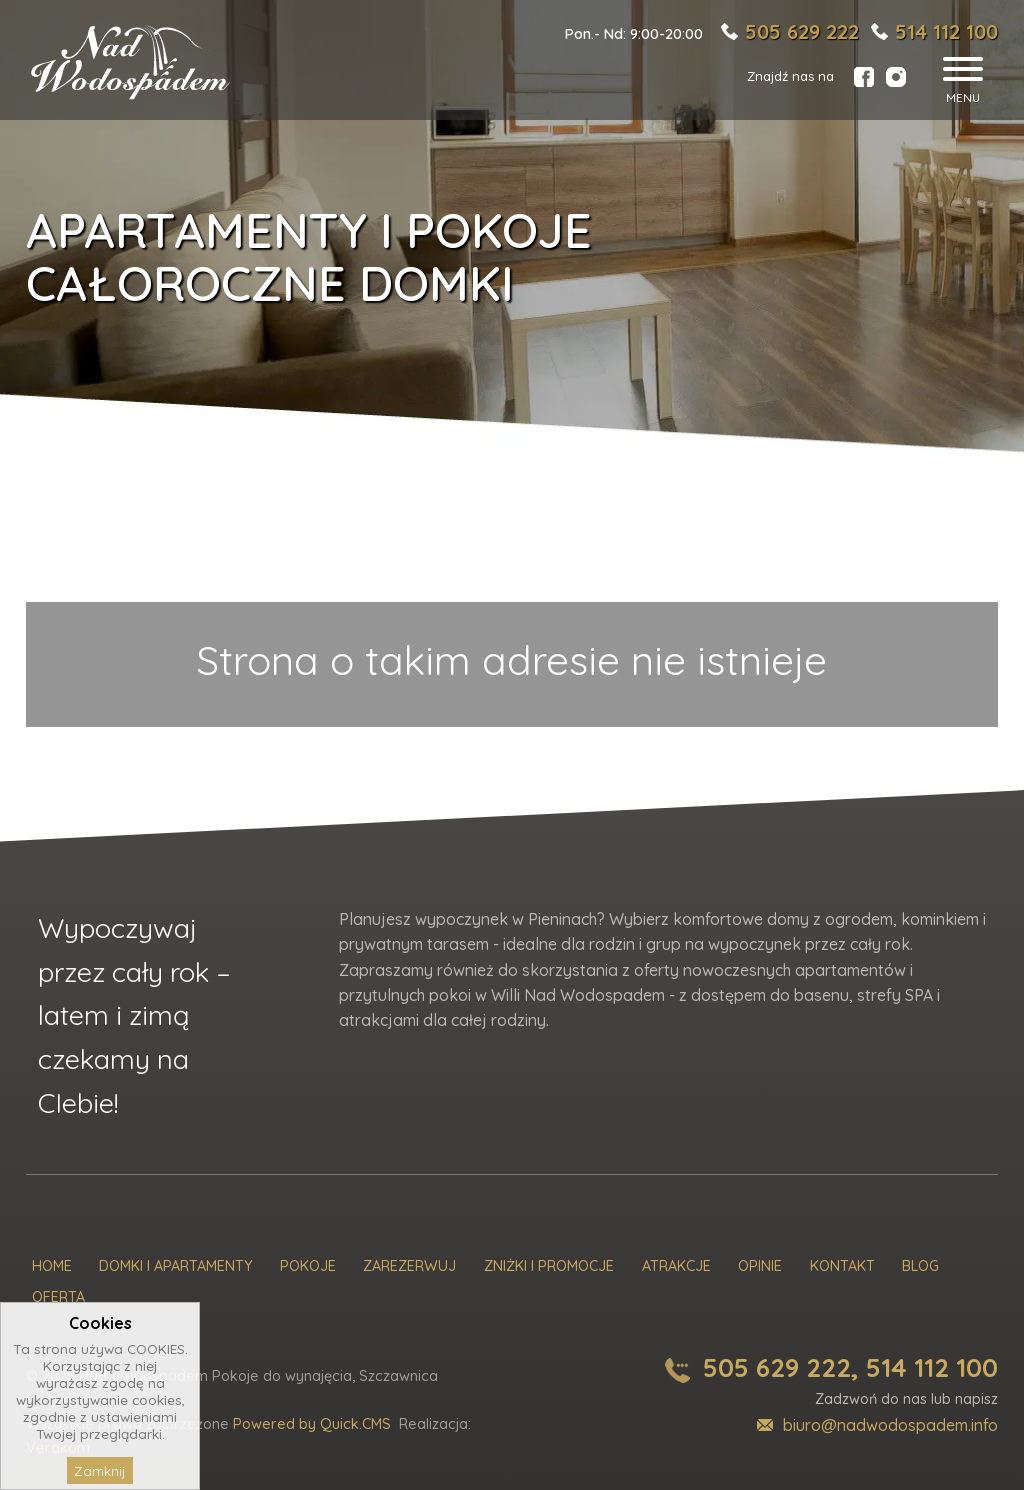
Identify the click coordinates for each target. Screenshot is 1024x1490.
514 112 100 (946, 31)
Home (52, 1266)
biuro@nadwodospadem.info (890, 1425)
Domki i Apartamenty (175, 1266)
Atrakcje (676, 1266)
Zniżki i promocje (549, 1266)
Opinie (760, 1266)
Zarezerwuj (409, 1266)
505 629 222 (802, 31)
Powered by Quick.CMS (312, 1424)
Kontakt (842, 1266)
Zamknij (100, 1470)
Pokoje (308, 1266)
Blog (920, 1266)
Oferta (58, 1297)
